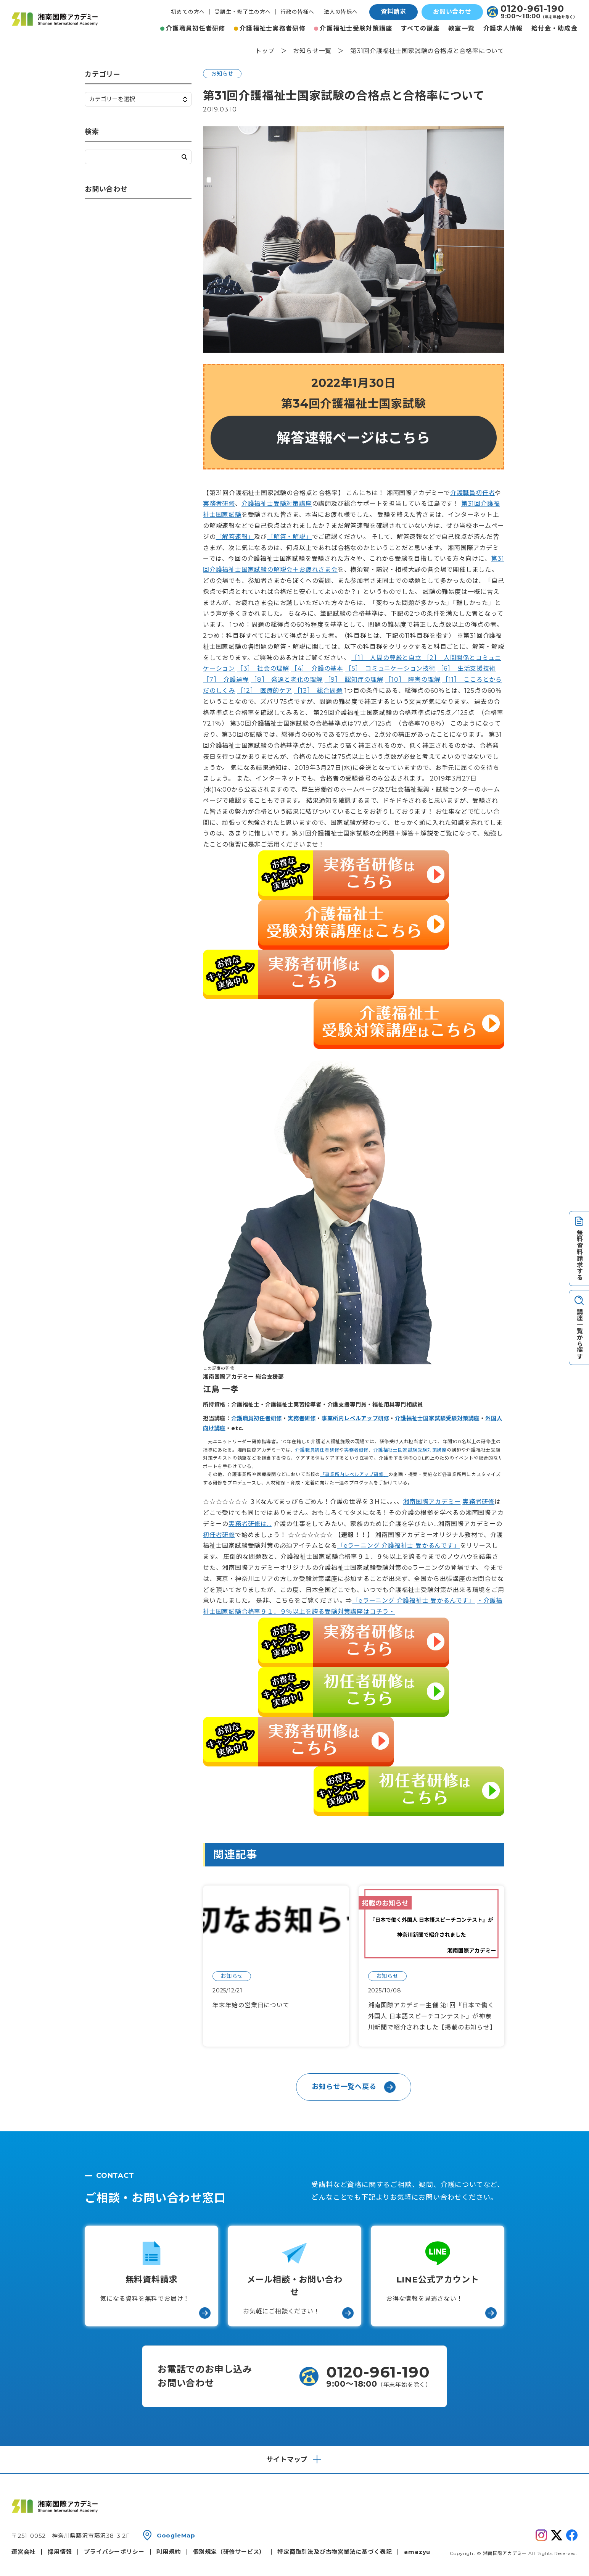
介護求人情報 (503, 28)
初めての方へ (188, 12)
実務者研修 (219, 503)
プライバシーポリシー (114, 2551)
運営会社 (23, 2551)
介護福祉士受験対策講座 (356, 28)
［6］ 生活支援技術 (467, 668)
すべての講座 (420, 28)
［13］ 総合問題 (318, 690)
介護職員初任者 (472, 493)
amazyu (417, 2551)
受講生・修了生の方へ (242, 12)
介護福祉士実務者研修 (273, 28)
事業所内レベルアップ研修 (355, 1418)
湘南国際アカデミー (431, 1501)
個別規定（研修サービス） (229, 2551)
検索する (184, 157)
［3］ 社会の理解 (263, 668)
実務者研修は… (250, 1524)
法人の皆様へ (341, 12)
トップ (264, 51)
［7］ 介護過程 (226, 679)
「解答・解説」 (289, 536)
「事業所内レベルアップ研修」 (354, 1474)
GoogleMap (176, 2535)
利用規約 (168, 2551)
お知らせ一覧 (312, 51)
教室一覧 (461, 28)
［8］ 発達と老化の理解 (287, 679)
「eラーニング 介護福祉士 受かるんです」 (398, 1545)
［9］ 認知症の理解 (354, 679)
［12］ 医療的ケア (264, 690)
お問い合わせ (452, 11)
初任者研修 (219, 1535)
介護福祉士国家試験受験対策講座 (437, 1418)
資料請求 (393, 11)
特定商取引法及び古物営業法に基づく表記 (334, 2551)
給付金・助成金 (554, 28)
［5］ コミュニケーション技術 (390, 668)
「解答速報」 (235, 536)
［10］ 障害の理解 (412, 679)
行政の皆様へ (297, 12)
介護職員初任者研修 (195, 28)
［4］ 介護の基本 (317, 668)
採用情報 (60, 2551)
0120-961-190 (532, 8)
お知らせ (222, 73)
